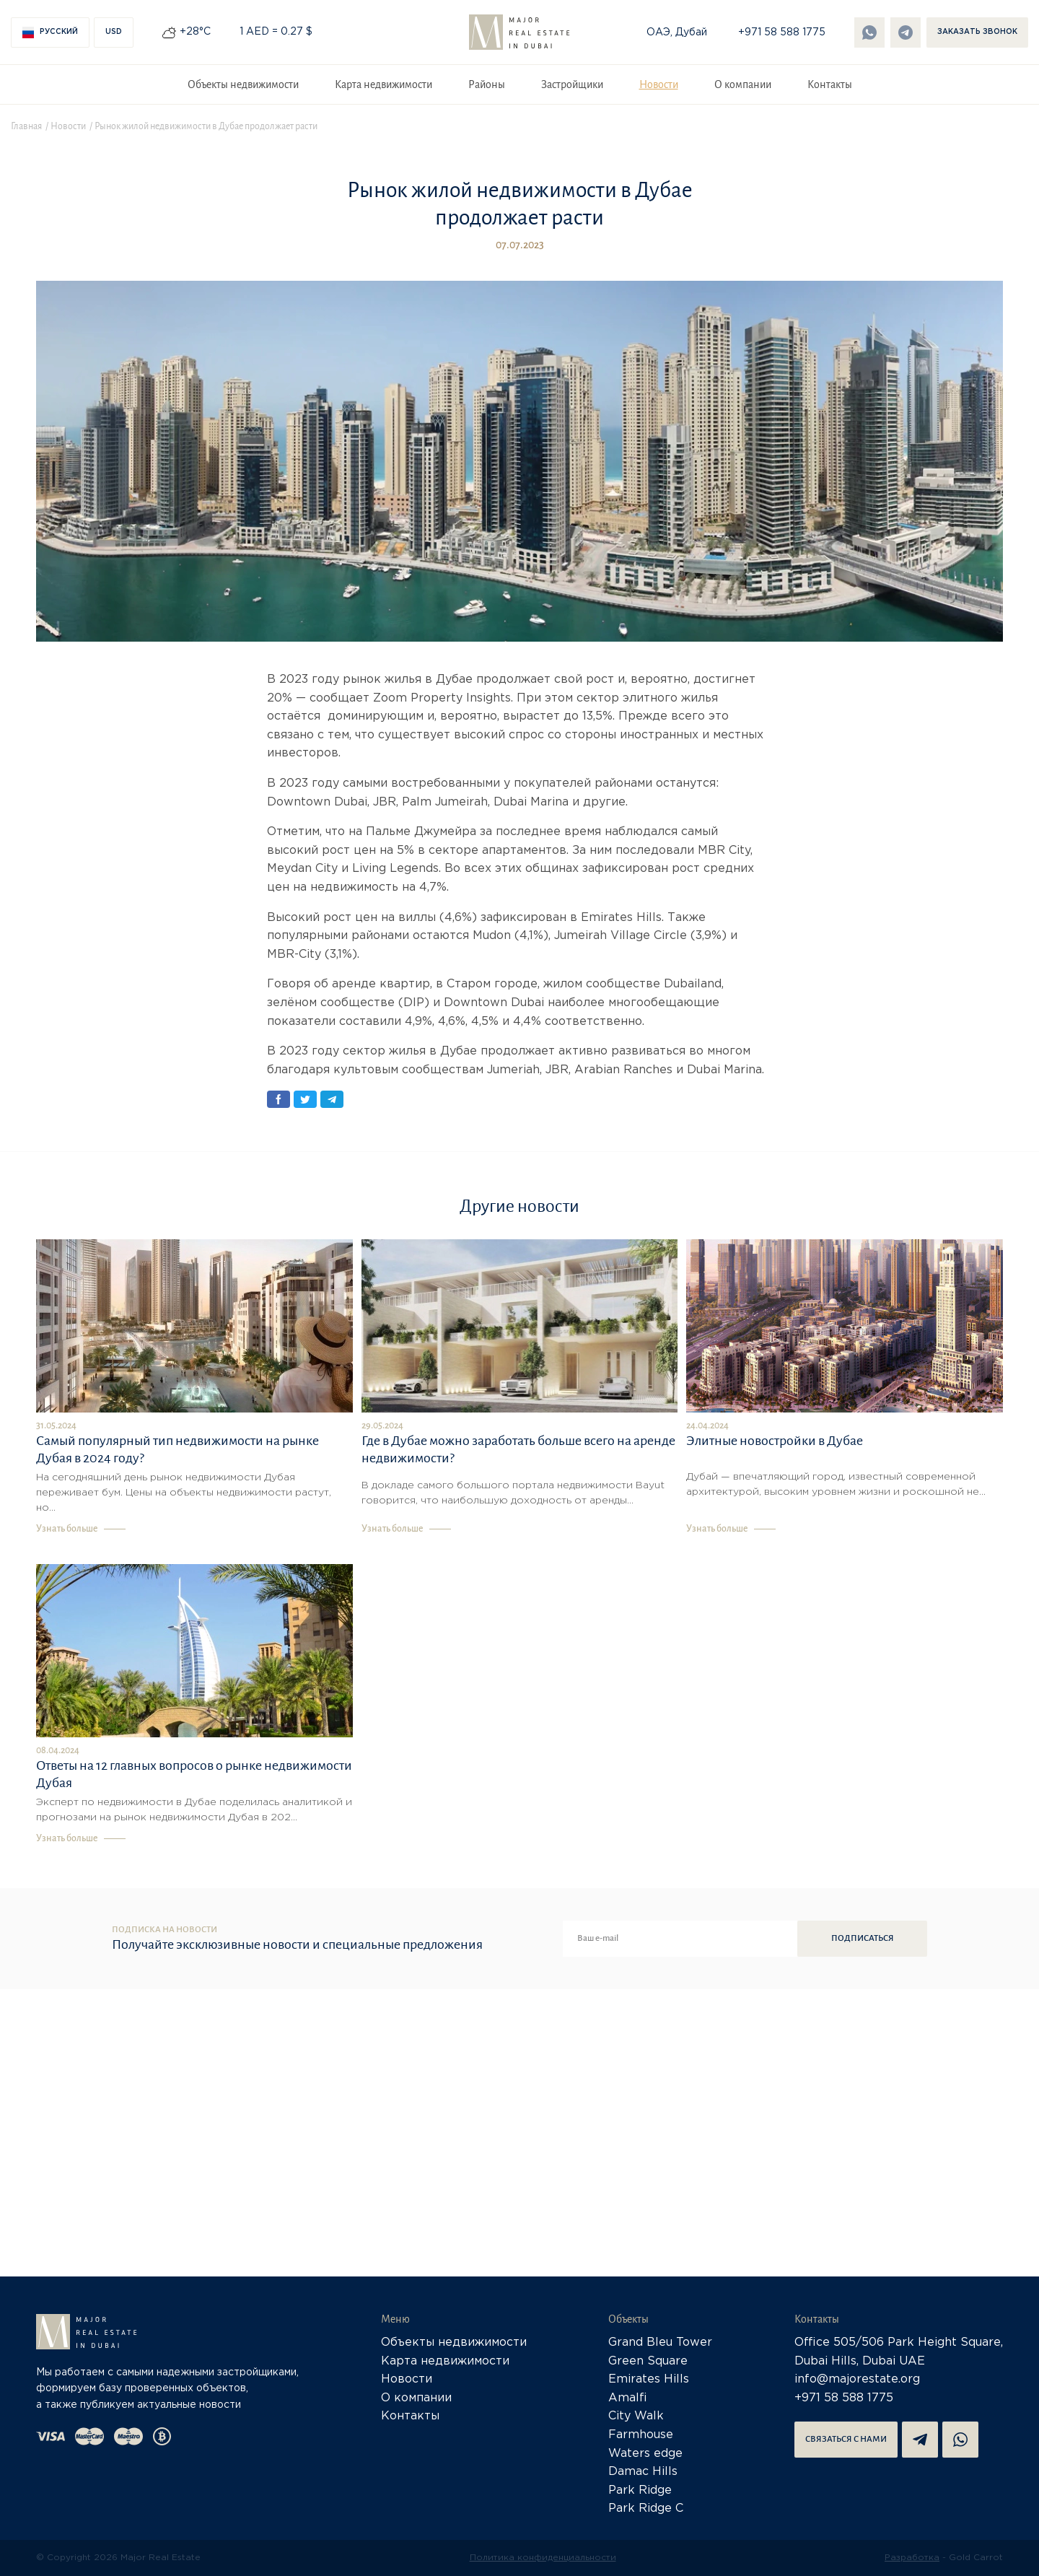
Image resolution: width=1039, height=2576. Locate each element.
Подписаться (862, 1938)
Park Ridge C (645, 2508)
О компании (742, 84)
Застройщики (572, 84)
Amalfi (627, 2398)
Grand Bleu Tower (660, 2342)
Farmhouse (640, 2434)
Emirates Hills (648, 2379)
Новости (658, 84)
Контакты (829, 84)
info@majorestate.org (857, 2379)
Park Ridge (640, 2490)
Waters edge (645, 2453)
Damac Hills (643, 2471)
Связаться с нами (846, 2439)
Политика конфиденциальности (543, 2558)
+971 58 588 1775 (781, 32)
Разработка (912, 2558)
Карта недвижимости (383, 84)
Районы (486, 84)
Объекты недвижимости (243, 84)
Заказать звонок (977, 32)
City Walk (636, 2416)
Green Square (648, 2361)
